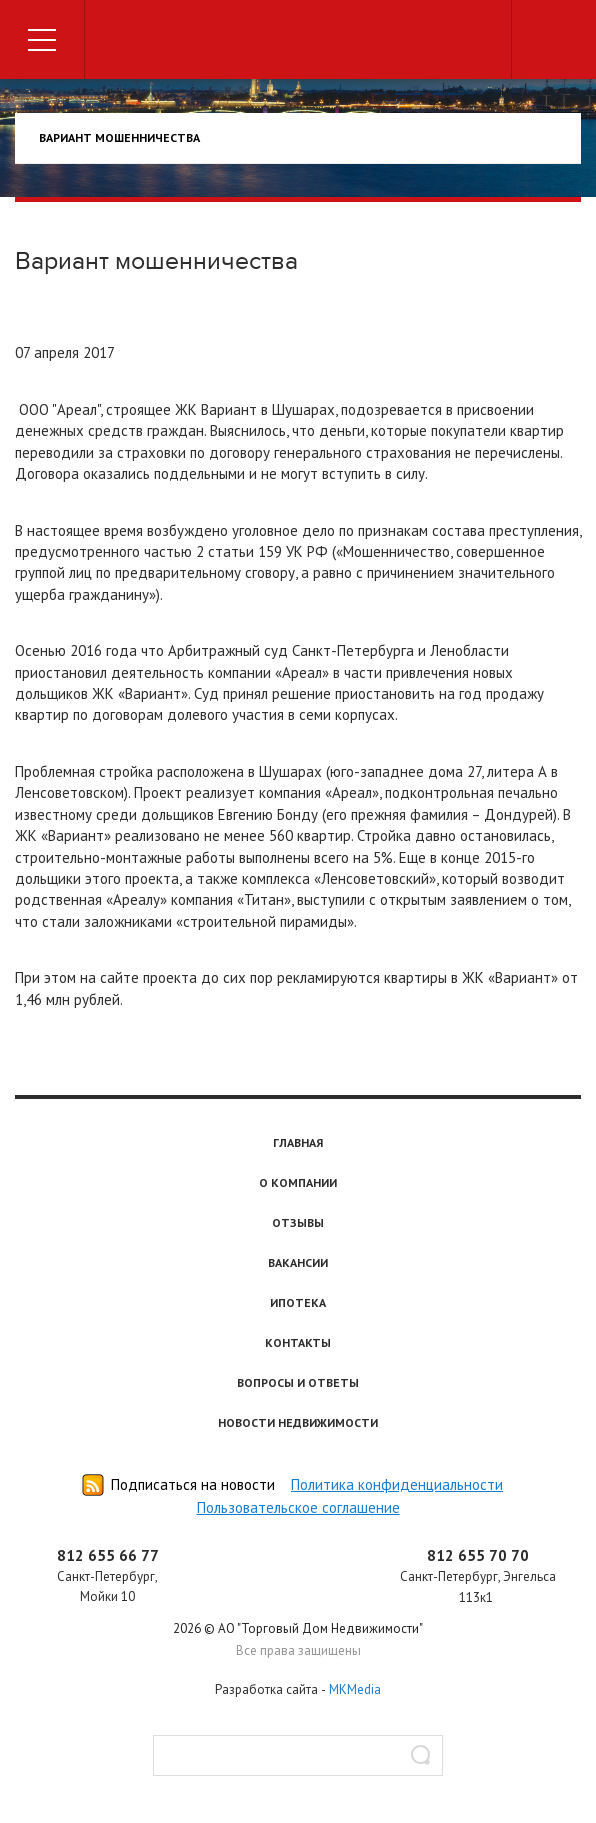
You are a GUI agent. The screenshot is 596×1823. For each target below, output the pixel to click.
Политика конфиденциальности (397, 1484)
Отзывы (298, 1222)
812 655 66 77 (108, 1555)
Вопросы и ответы (298, 1382)
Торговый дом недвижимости (298, 42)
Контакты (298, 1342)
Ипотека (298, 1302)
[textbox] (298, 1755)
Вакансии (298, 1262)
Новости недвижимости (298, 1422)
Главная (298, 1142)
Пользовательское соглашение (298, 1507)
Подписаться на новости (193, 1484)
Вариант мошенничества (119, 137)
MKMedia (355, 1689)
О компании (298, 1182)
